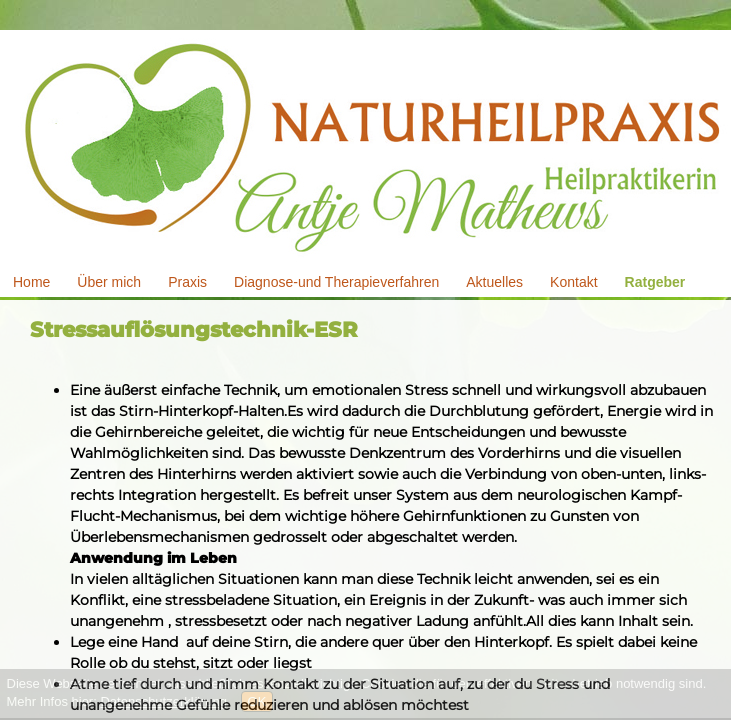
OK (257, 701)
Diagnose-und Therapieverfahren (336, 282)
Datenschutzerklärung (163, 701)
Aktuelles (494, 282)
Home (31, 282)
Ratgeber (655, 282)
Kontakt (573, 282)
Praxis (187, 282)
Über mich (109, 282)
